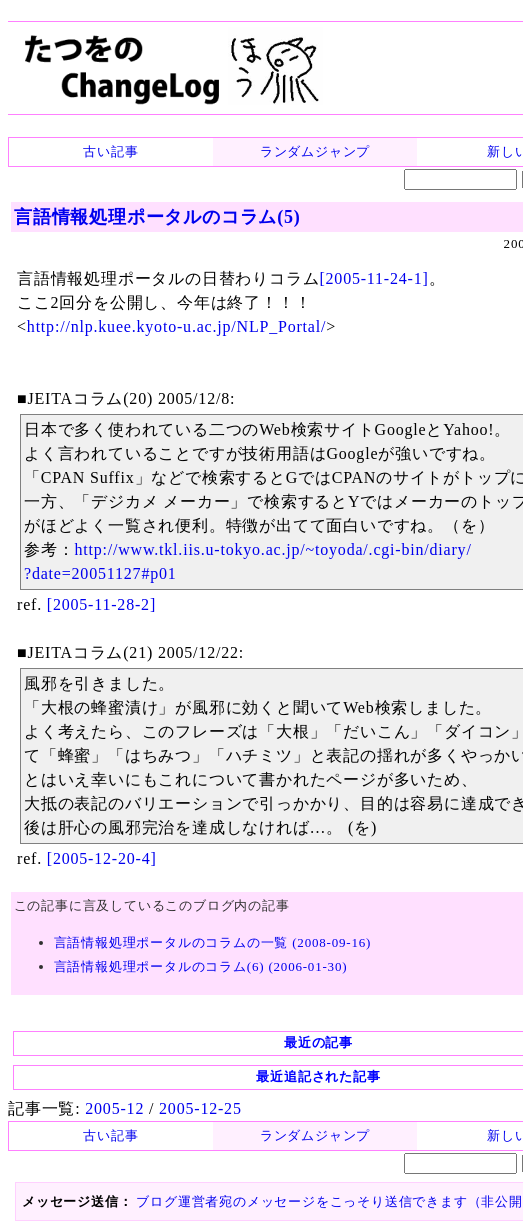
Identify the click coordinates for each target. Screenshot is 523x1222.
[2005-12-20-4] (102, 858)
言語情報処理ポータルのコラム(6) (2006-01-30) (201, 966)
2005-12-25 (200, 1108)
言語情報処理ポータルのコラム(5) (157, 217)
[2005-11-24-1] (373, 278)
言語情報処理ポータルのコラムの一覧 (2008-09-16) (213, 942)
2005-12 (114, 1108)
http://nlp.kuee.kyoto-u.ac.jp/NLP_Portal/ (176, 326)
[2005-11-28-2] (101, 604)
